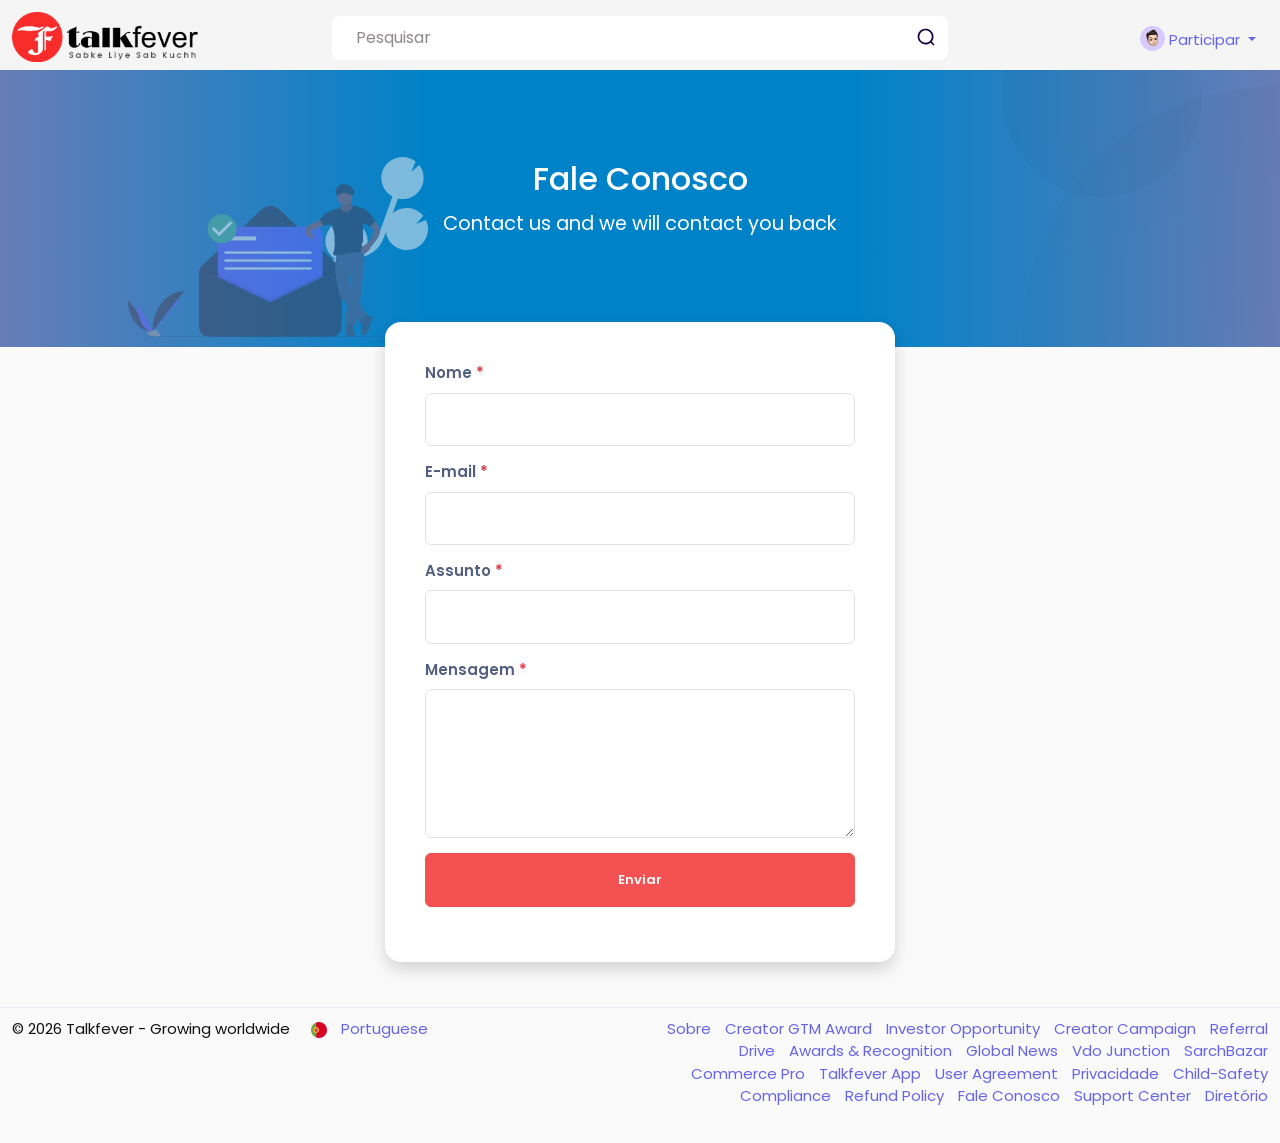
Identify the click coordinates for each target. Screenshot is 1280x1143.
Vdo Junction (1123, 1050)
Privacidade (1117, 1073)
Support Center (1134, 1095)
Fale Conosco (1011, 1095)
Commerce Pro (750, 1073)
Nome (454, 372)
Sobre (691, 1028)
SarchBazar (1226, 1050)
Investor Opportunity (965, 1028)
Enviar (640, 879)
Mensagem (476, 669)
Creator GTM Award (800, 1028)
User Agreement (998, 1073)
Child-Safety (1220, 1073)
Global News (1014, 1050)
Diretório (1236, 1095)
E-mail (456, 471)
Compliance (787, 1095)
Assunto (464, 570)
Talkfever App (872, 1073)
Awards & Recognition (872, 1050)
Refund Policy (896, 1095)
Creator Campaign (1127, 1028)
